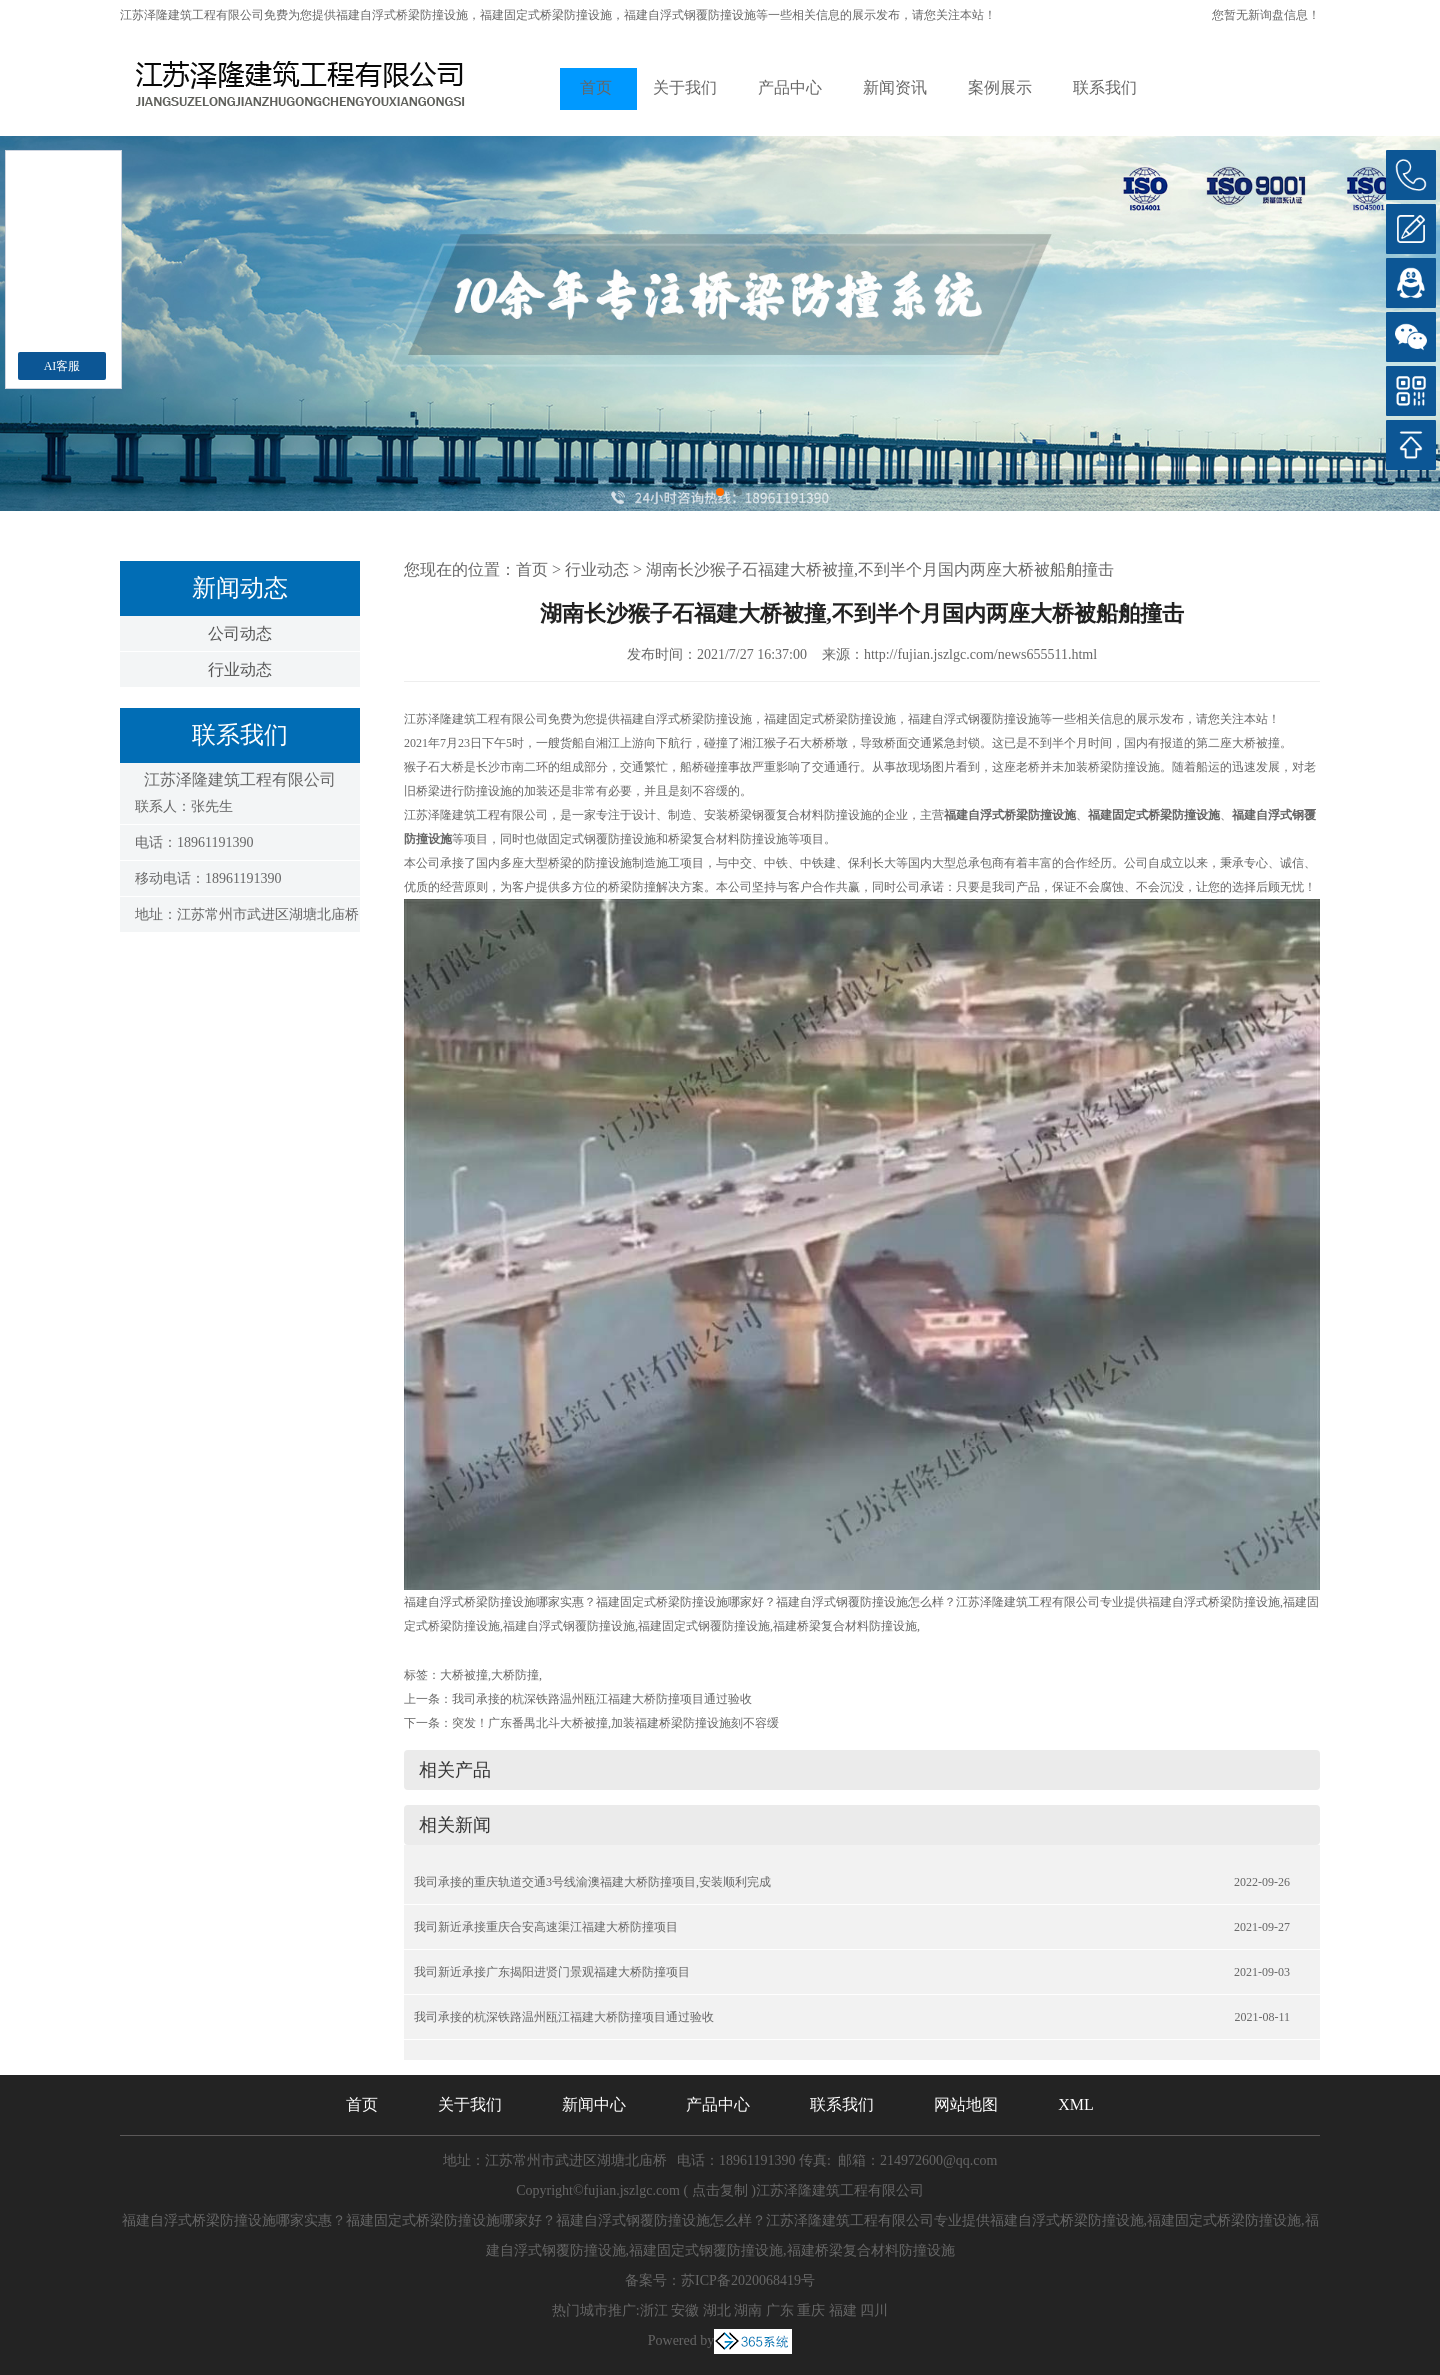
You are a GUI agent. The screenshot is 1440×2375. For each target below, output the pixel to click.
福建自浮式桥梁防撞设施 (402, 15)
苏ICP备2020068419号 (748, 2280)
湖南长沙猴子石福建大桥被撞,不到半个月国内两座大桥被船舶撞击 (880, 569)
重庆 (811, 2310)
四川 (874, 2310)
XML (1076, 2104)
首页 (596, 87)
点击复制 (720, 2190)
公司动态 (240, 633)
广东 (780, 2310)
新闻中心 (594, 2104)
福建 (843, 2310)
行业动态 (240, 669)
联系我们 (1105, 87)
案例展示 (1000, 87)
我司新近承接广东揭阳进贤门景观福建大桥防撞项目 (552, 1972)
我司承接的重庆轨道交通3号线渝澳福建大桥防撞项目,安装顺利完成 (592, 1882)
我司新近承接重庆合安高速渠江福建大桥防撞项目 (546, 1927)
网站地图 (966, 2104)
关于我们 (685, 87)
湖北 (717, 2310)
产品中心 (790, 87)
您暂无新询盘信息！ (1266, 15)
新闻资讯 (895, 87)
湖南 (748, 2310)
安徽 (685, 2310)
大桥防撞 (515, 1675)
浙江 (654, 2310)
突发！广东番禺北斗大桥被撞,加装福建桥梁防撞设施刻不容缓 (615, 1723)
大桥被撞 (464, 1675)
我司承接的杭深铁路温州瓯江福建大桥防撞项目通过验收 (602, 1699)
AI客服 (62, 366)
